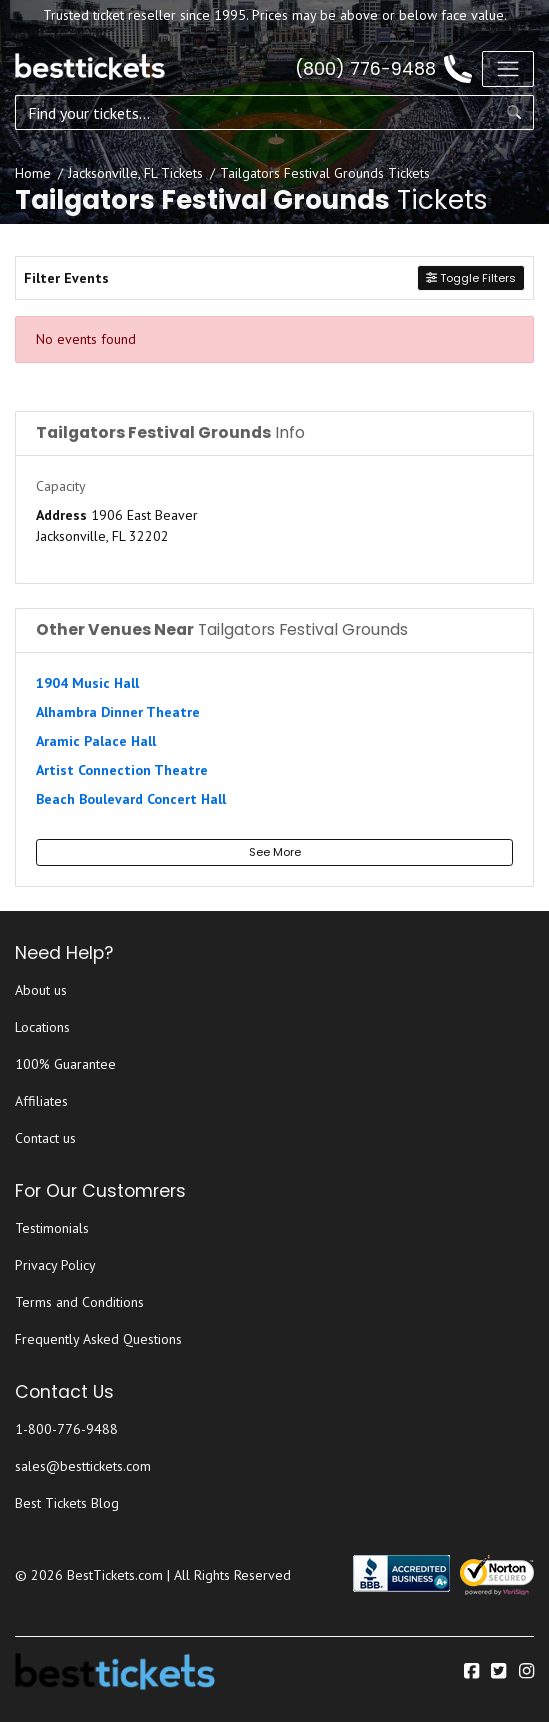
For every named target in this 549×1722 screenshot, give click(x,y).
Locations (42, 1027)
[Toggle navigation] (508, 69)
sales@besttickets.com (83, 1466)
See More (275, 852)
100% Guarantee (65, 1064)
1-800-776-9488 (66, 1429)
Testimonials (52, 1228)
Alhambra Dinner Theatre (118, 712)
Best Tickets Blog (67, 1503)
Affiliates (41, 1101)
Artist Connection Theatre (122, 770)
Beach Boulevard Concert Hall (131, 799)
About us (41, 990)
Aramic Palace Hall (96, 741)
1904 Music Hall (87, 683)
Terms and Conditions (79, 1302)
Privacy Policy (55, 1265)
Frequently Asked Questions (98, 1339)
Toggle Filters (471, 278)
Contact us (45, 1138)
